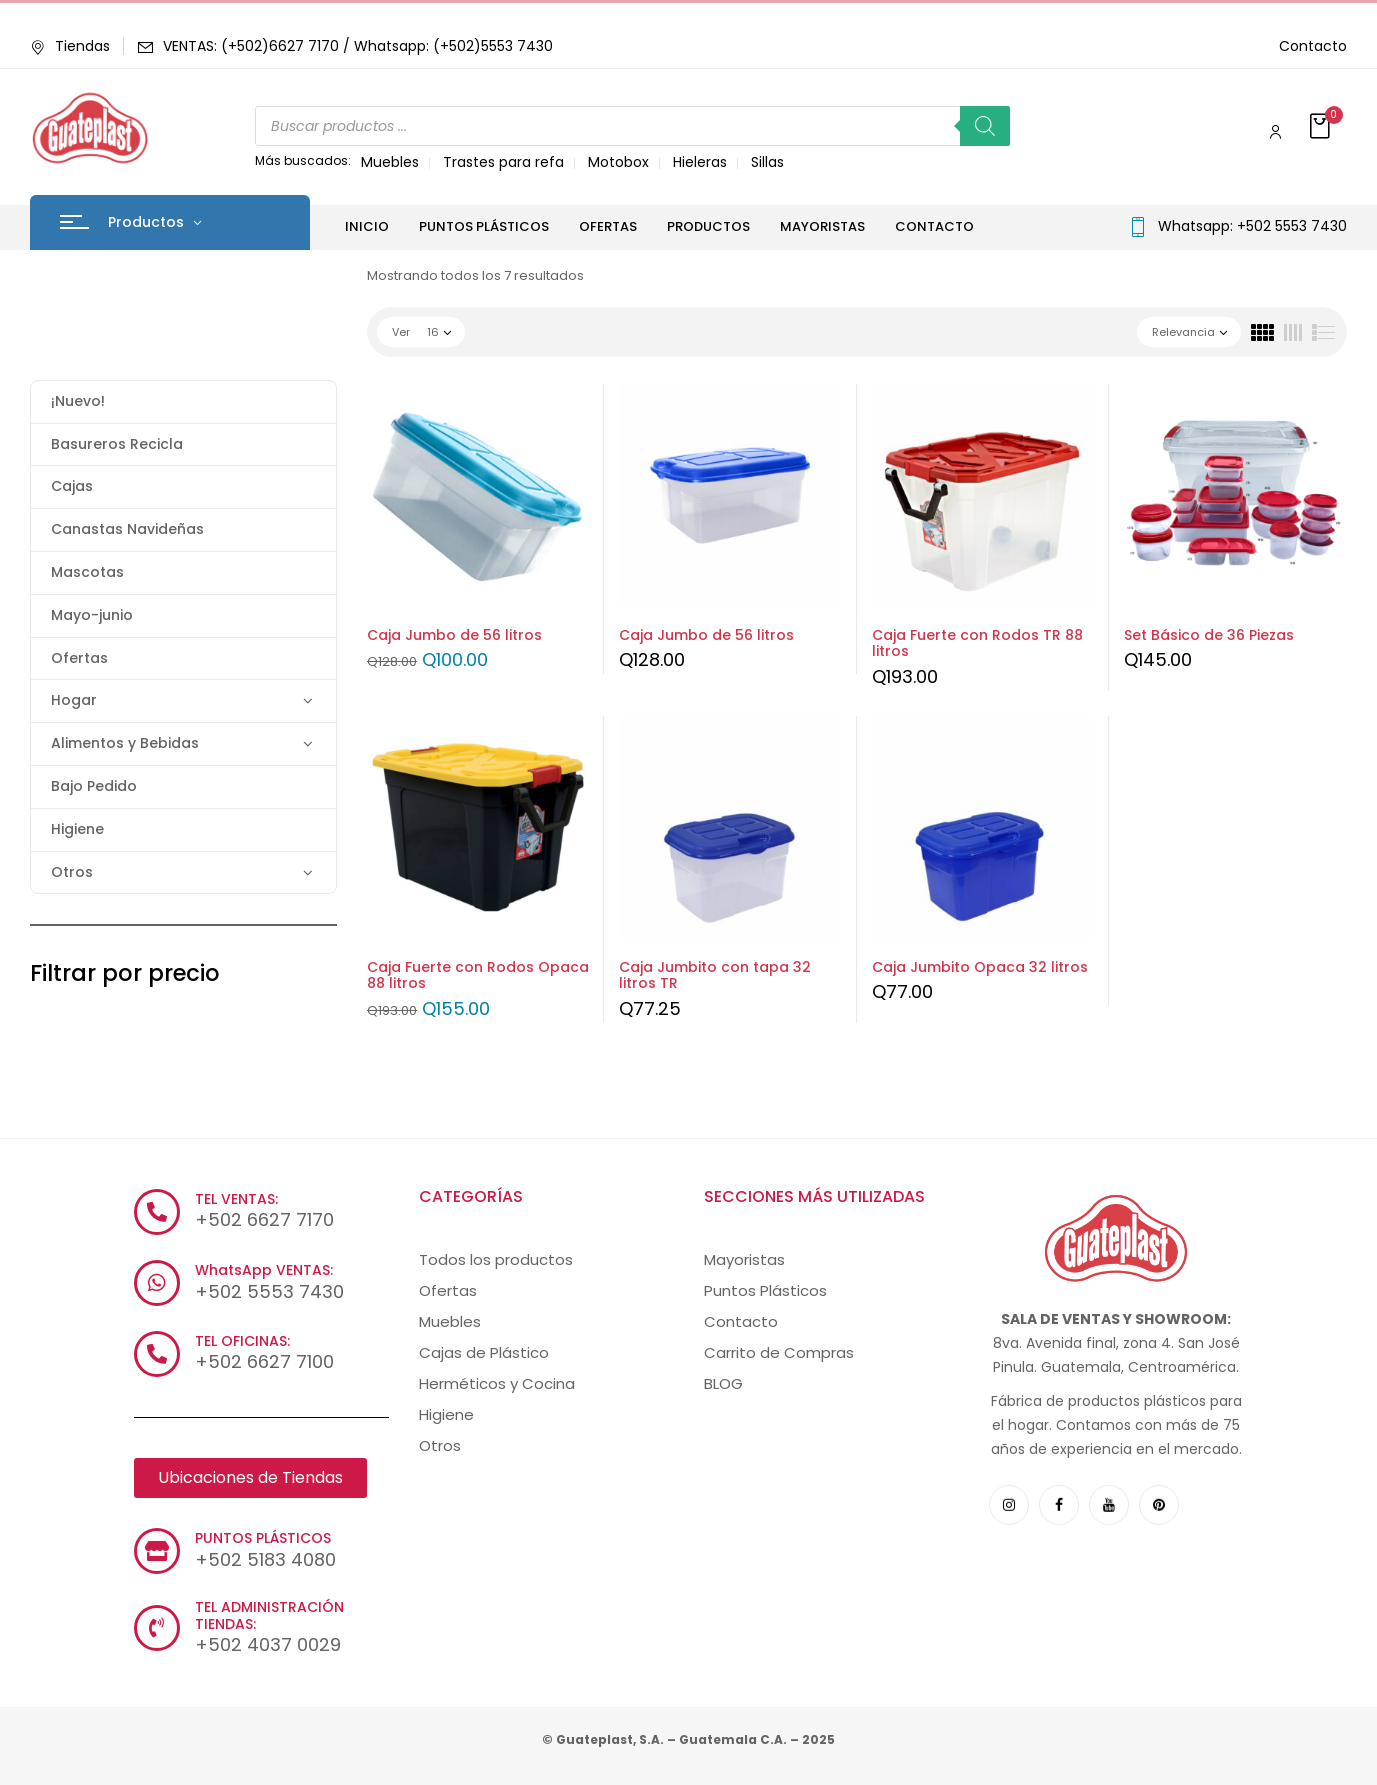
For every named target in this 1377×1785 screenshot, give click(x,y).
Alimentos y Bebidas (125, 743)
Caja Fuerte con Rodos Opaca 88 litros (478, 975)
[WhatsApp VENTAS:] (157, 1283)
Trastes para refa (503, 162)
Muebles (390, 162)
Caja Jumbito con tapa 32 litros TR (715, 975)
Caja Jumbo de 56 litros (454, 635)
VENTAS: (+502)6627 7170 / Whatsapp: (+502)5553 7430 (358, 46)
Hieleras (700, 162)
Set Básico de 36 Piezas (1209, 635)
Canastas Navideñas (127, 529)
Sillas (767, 162)
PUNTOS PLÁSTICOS (263, 1538)
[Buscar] (985, 126)
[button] (1322, 127)
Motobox (618, 162)
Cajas (72, 486)
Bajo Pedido (94, 786)
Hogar (74, 700)
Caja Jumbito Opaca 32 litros (980, 967)
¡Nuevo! (78, 401)
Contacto (1313, 46)
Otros (72, 872)
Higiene (77, 829)
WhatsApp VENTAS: (264, 1270)
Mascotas (87, 572)
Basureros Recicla (117, 444)
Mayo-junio (92, 615)
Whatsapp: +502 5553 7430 (1252, 226)
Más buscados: (303, 160)
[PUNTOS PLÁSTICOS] (157, 1551)
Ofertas (79, 658)
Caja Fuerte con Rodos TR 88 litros (977, 643)
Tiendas (70, 46)
